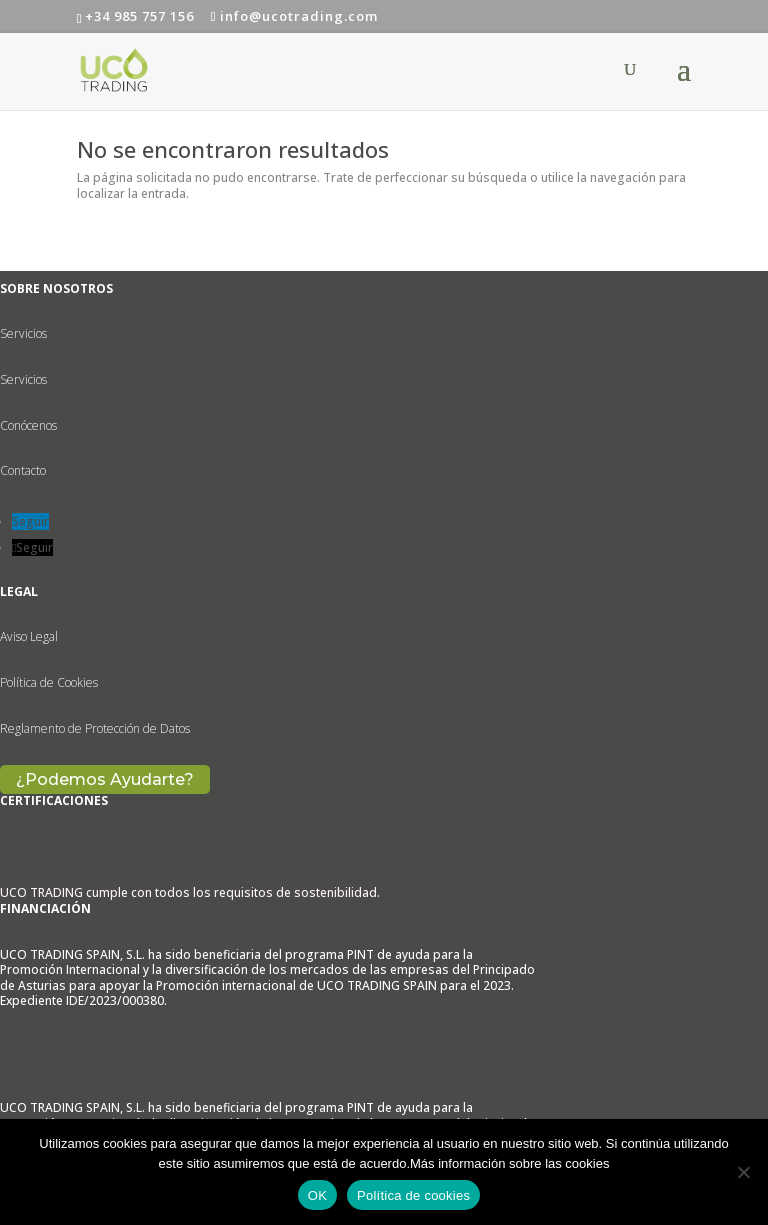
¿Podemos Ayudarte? (105, 779)
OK (317, 1195)
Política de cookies (413, 1195)
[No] (743, 1172)
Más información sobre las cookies (509, 1163)
